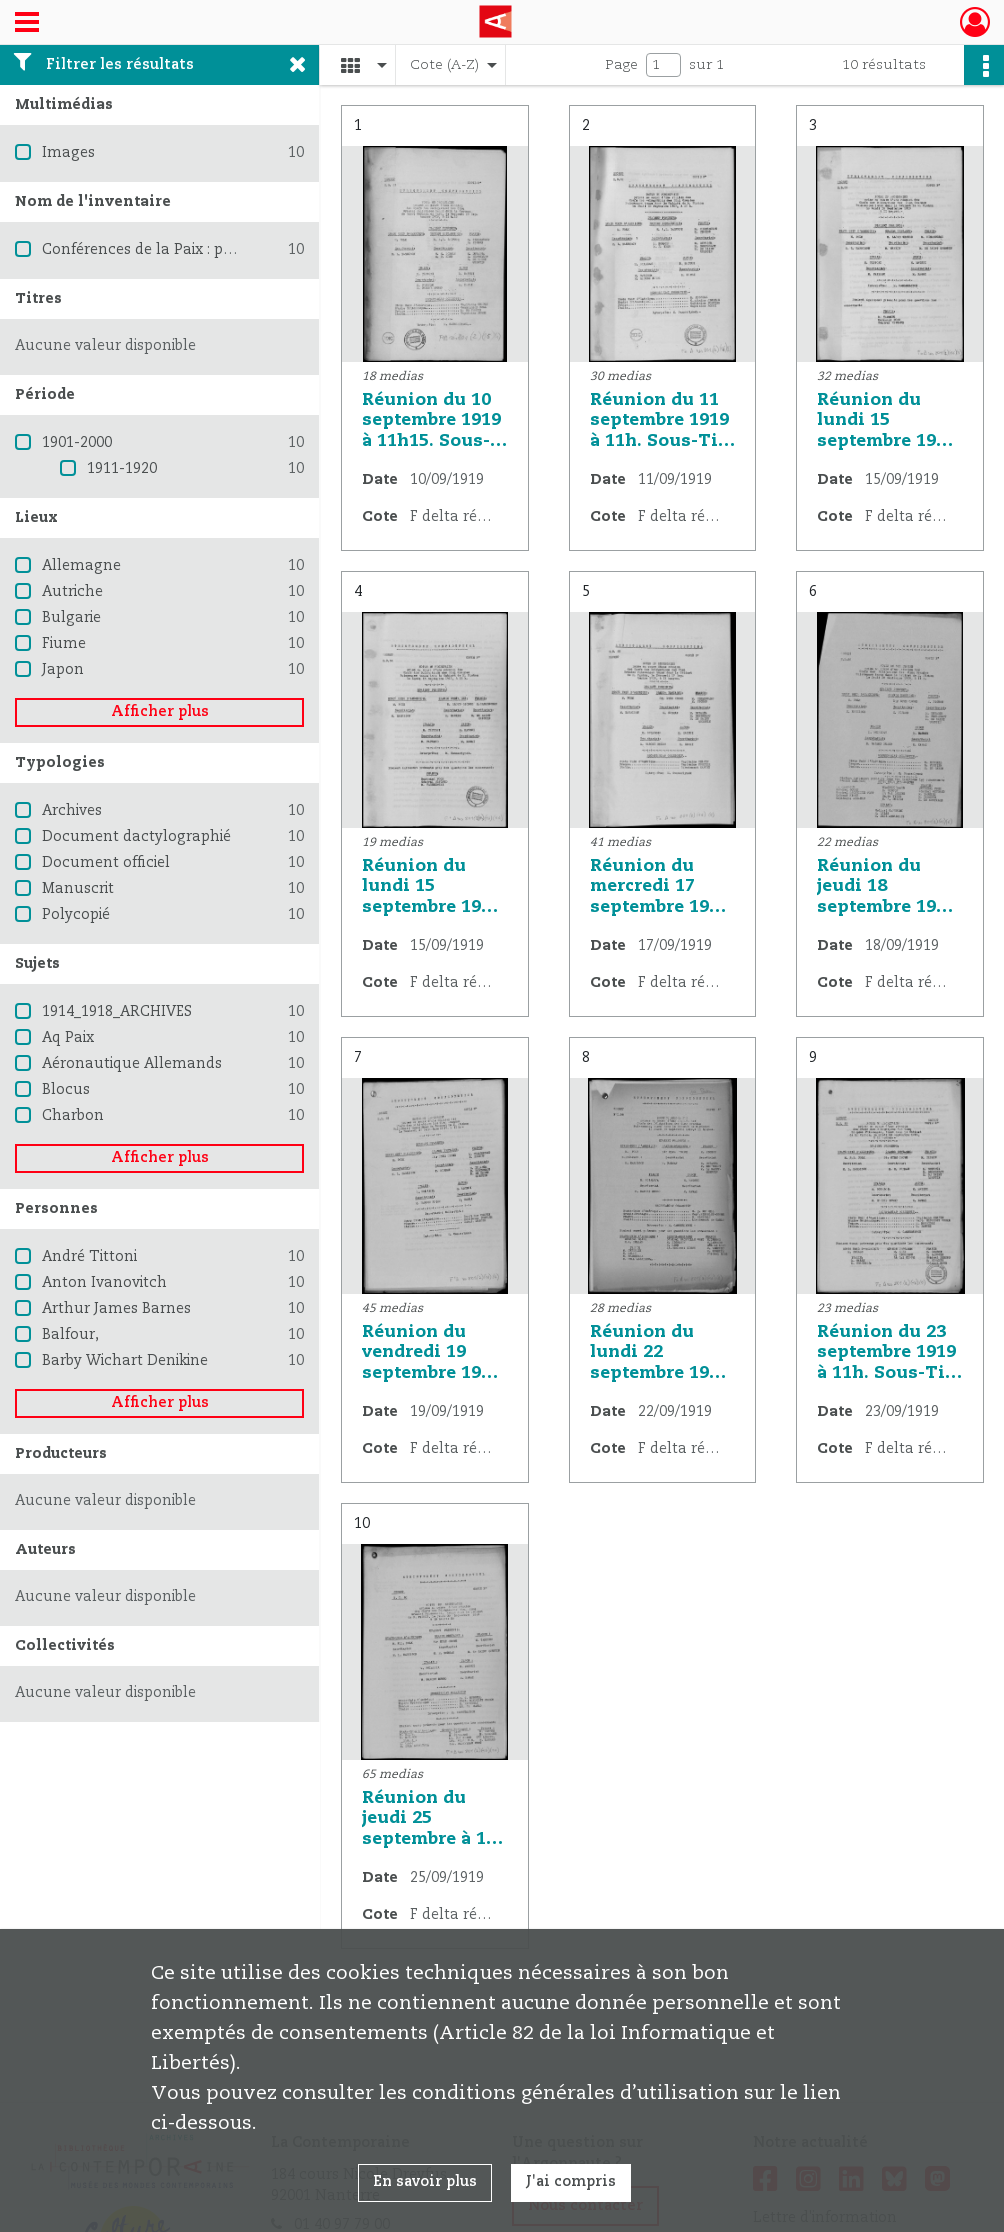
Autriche (72, 592)
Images (68, 153)
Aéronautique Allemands (132, 1064)
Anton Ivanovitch (104, 1283)
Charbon (73, 1116)
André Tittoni (89, 1257)
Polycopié (76, 915)
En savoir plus (425, 2182)
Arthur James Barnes (116, 1309)
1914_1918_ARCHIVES (117, 1012)
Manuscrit (78, 889)
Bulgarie (71, 618)
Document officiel (106, 863)
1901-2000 (77, 443)
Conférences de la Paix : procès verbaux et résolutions (233, 250)
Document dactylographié (136, 837)
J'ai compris (571, 2182)
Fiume (64, 644)
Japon (63, 670)
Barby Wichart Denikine (125, 1361)
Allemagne (81, 566)
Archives (72, 811)
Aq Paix (68, 1038)
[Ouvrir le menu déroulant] (27, 24)
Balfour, (70, 1335)
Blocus (66, 1090)
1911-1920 (122, 469)
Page (621, 65)
